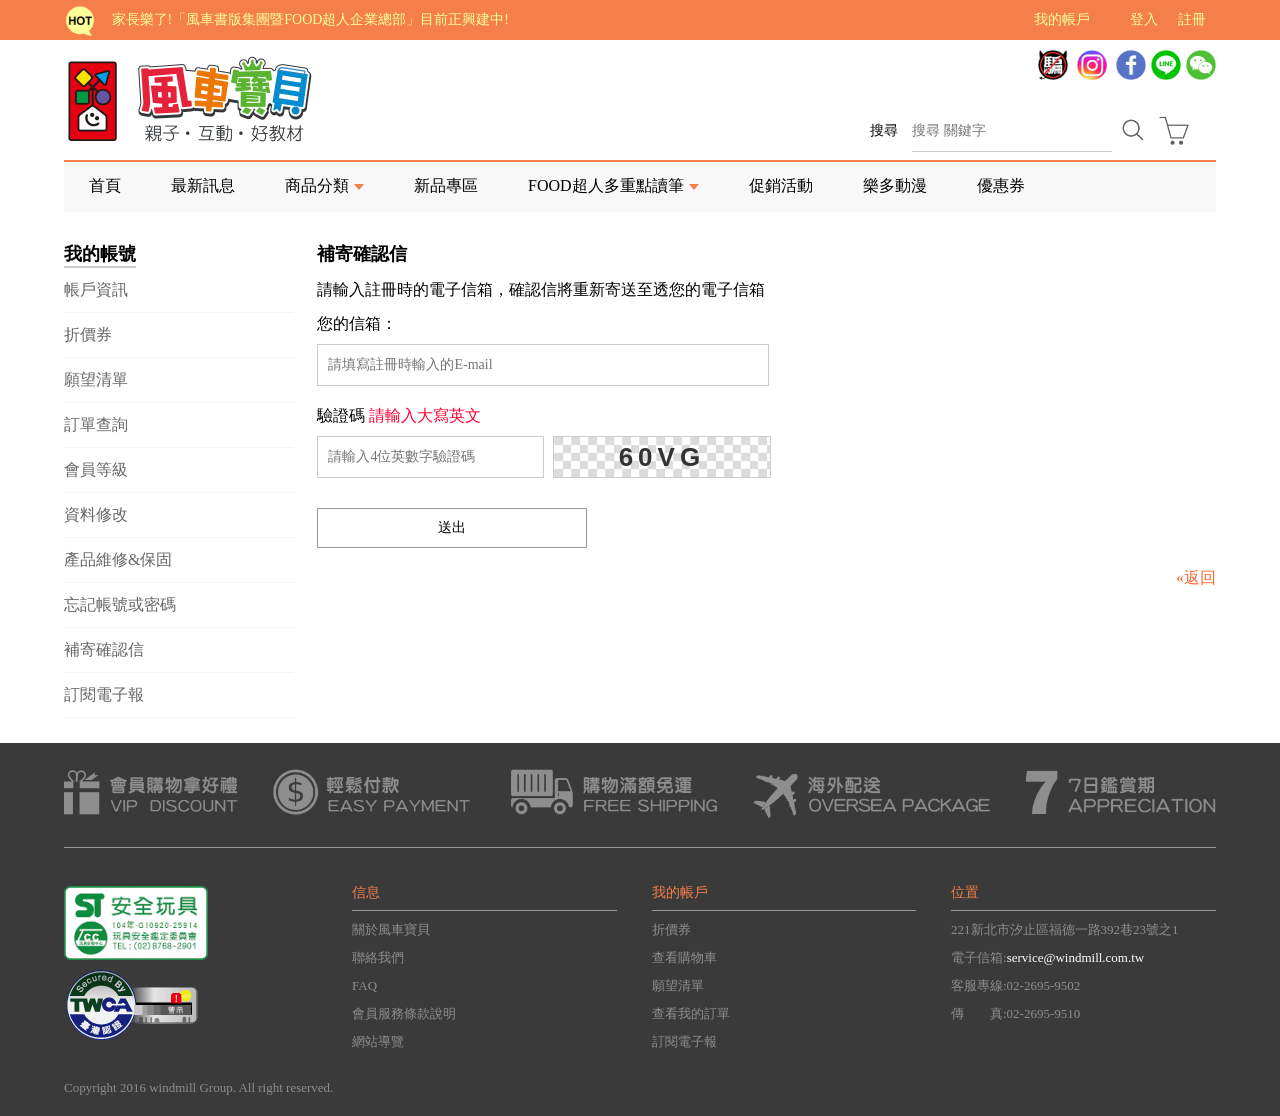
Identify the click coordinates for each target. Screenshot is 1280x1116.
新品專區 (446, 185)
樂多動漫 (895, 185)
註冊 (1192, 19)
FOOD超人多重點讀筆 (606, 185)
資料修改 (96, 514)
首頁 (105, 185)
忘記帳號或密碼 (120, 604)
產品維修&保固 (118, 559)
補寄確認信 (104, 649)
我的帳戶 (1062, 19)
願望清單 (96, 379)
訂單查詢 (96, 424)
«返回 (1196, 577)
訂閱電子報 (104, 694)
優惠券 (1001, 185)
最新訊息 (203, 185)
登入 (1144, 19)
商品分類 (317, 185)
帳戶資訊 (96, 289)
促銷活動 (781, 185)
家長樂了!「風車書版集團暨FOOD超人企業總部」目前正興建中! (310, 19)
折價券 (88, 334)
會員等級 (96, 469)
